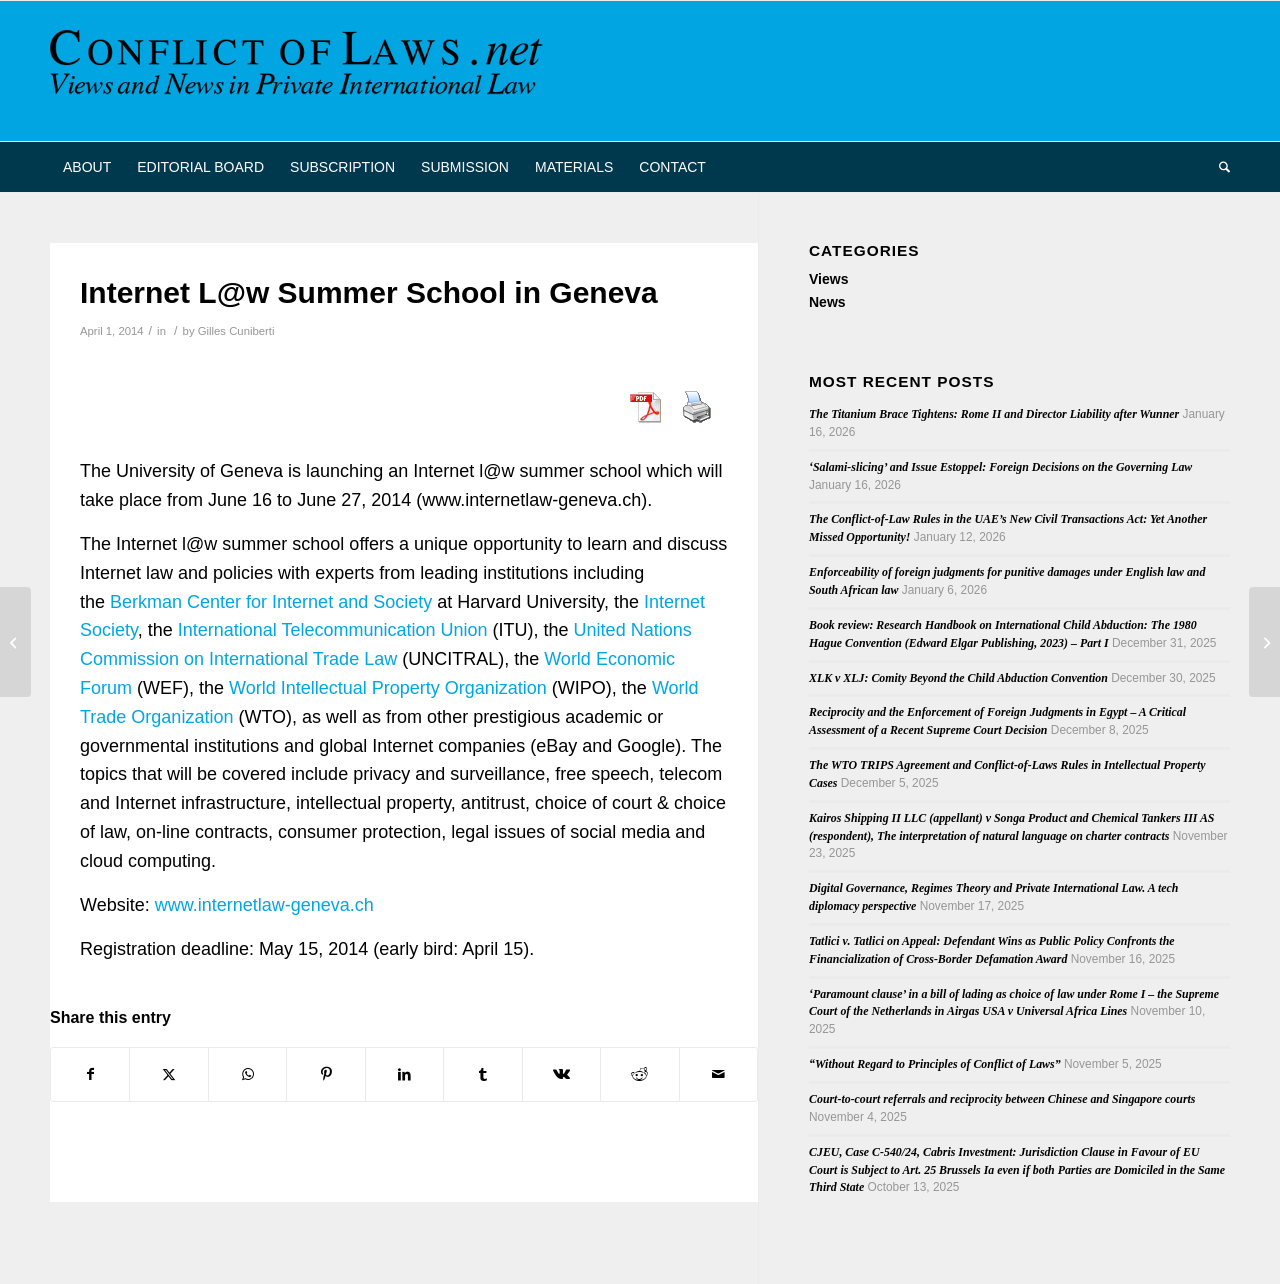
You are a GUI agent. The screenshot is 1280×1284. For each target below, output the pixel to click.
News (827, 302)
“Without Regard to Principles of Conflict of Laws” (935, 1064)
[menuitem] (87, 167)
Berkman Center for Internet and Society (271, 602)
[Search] (1218, 167)
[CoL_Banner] (300, 71)
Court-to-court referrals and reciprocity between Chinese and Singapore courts (1002, 1099)
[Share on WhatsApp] (247, 1074)
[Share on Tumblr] (482, 1074)
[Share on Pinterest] (325, 1074)
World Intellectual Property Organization (388, 688)
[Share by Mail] (719, 1074)
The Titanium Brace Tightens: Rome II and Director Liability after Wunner (994, 414)
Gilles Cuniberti (236, 331)
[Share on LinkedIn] (404, 1074)
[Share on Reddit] (639, 1074)
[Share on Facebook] (90, 1074)
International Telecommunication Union (333, 630)
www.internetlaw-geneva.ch (264, 905)
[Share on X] (168, 1074)
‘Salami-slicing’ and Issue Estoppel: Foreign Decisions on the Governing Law (1000, 467)
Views (828, 279)
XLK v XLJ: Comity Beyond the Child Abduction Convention (958, 678)
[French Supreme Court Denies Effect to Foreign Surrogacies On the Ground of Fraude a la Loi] (15, 642)
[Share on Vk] (561, 1074)
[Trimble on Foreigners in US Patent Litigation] (1264, 642)
